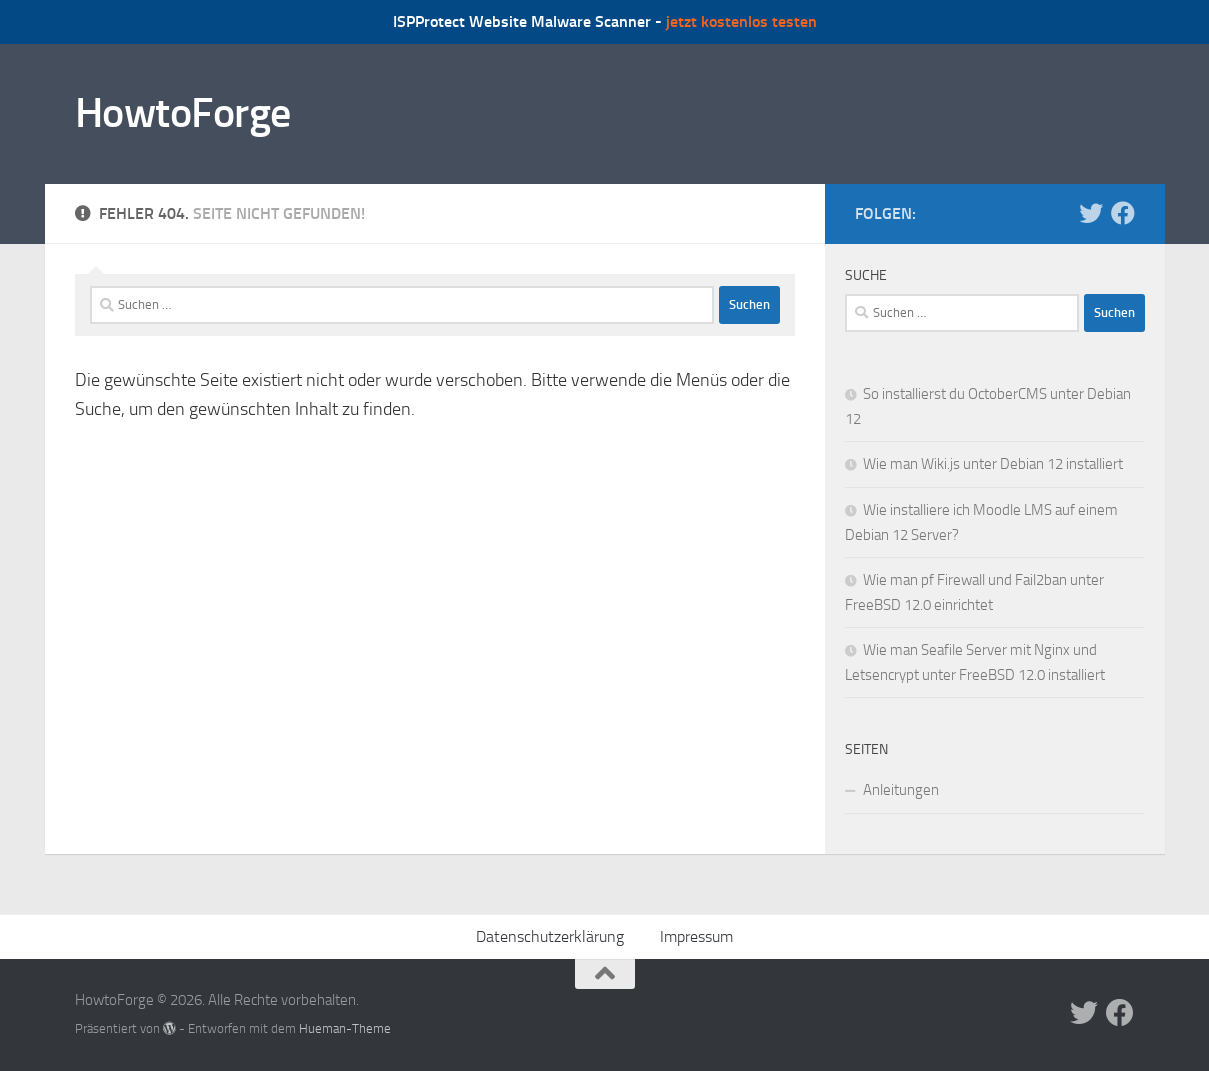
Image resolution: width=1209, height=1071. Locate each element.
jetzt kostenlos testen (741, 21)
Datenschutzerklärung (550, 936)
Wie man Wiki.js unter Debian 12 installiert (993, 464)
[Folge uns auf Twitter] (1091, 213)
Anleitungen (901, 790)
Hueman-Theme (345, 1028)
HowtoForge (183, 113)
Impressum (696, 936)
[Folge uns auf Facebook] (1123, 213)
